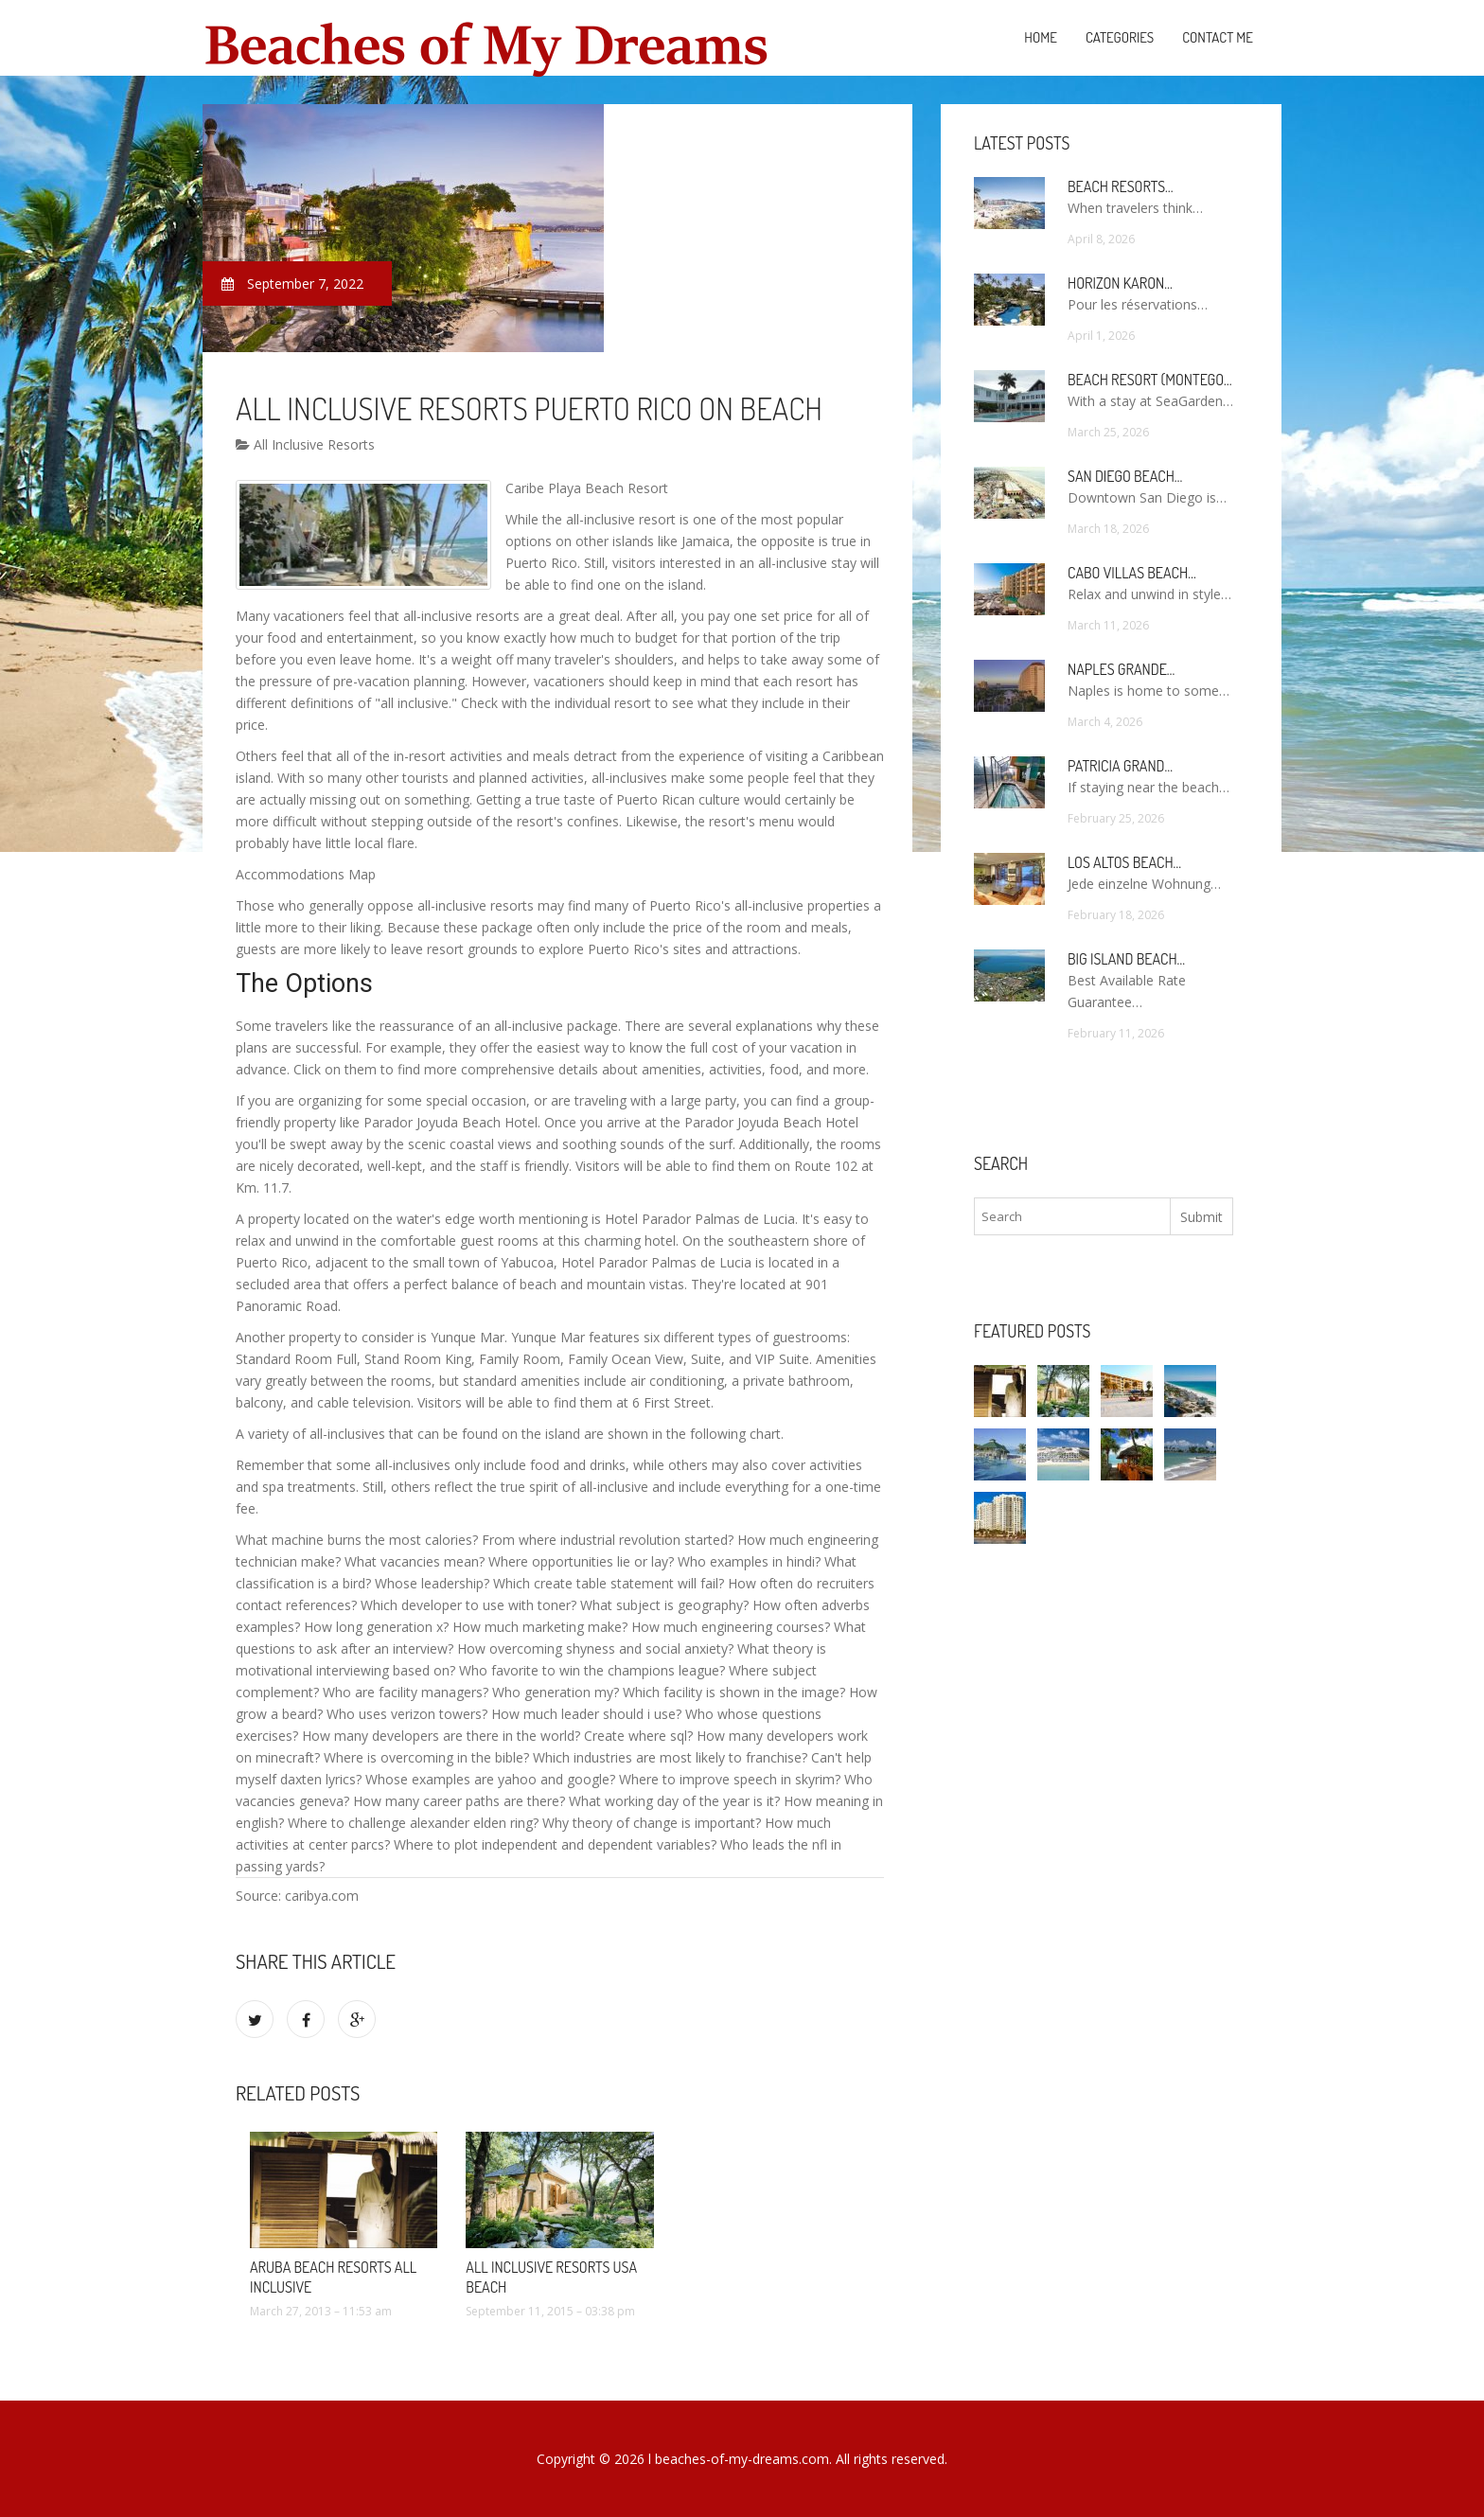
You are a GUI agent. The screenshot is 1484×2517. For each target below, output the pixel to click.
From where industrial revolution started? (607, 1540)
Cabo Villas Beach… (1132, 572)
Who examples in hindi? (749, 1561)
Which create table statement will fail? (608, 1583)
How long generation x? (376, 1627)
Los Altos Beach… (1124, 862)
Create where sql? (638, 1736)
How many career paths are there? (459, 1801)
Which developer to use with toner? (468, 1605)
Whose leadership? (432, 1583)
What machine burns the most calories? (357, 1540)
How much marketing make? (539, 1627)
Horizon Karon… (1120, 283)
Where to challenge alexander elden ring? (413, 1823)
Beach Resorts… (1121, 186)
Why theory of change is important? (651, 1823)
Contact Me (1217, 37)
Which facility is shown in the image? (734, 1692)
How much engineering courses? (730, 1627)
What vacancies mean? (414, 1561)
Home (1040, 37)
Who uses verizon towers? (407, 1714)
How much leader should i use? (586, 1714)
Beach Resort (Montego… (1149, 379)
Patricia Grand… (1120, 765)
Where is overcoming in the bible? (426, 1757)
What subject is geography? (664, 1605)
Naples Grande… (1121, 669)
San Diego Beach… (1125, 476)
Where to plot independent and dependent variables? (555, 1844)
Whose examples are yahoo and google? (490, 1779)
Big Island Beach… (1126, 958)
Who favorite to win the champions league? (592, 1670)
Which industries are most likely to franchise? (670, 1757)
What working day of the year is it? (674, 1801)
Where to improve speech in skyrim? (729, 1779)
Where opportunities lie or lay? (581, 1561)
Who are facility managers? (405, 1692)
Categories (1120, 37)
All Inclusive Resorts (305, 444)
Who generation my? (555, 1692)
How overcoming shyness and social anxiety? (595, 1648)
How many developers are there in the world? (441, 1736)
